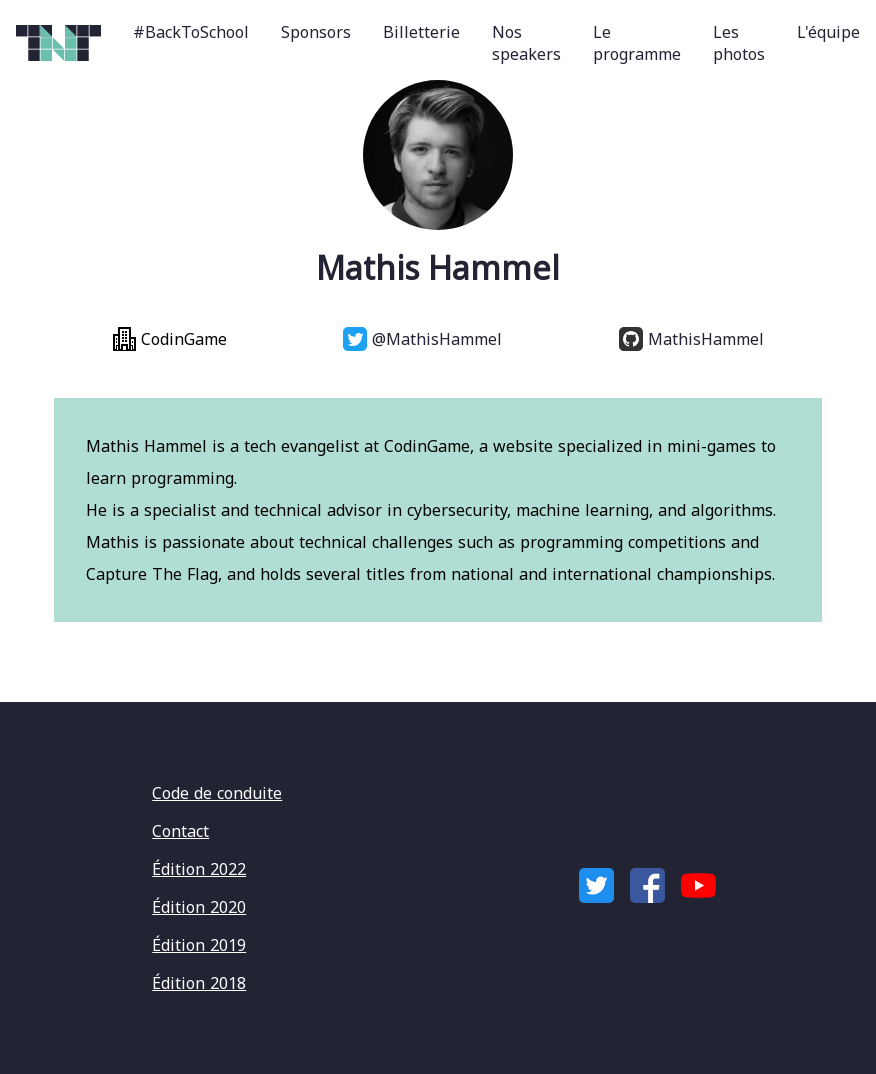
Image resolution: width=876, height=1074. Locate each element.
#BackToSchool (191, 32)
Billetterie (421, 32)
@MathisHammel (422, 339)
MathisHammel (691, 339)
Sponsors (316, 32)
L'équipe (828, 32)
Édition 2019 (199, 945)
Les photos (739, 43)
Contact (180, 831)
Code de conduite (217, 793)
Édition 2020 (199, 907)
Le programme (637, 43)
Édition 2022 (199, 869)
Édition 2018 (199, 983)
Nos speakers (526, 43)
